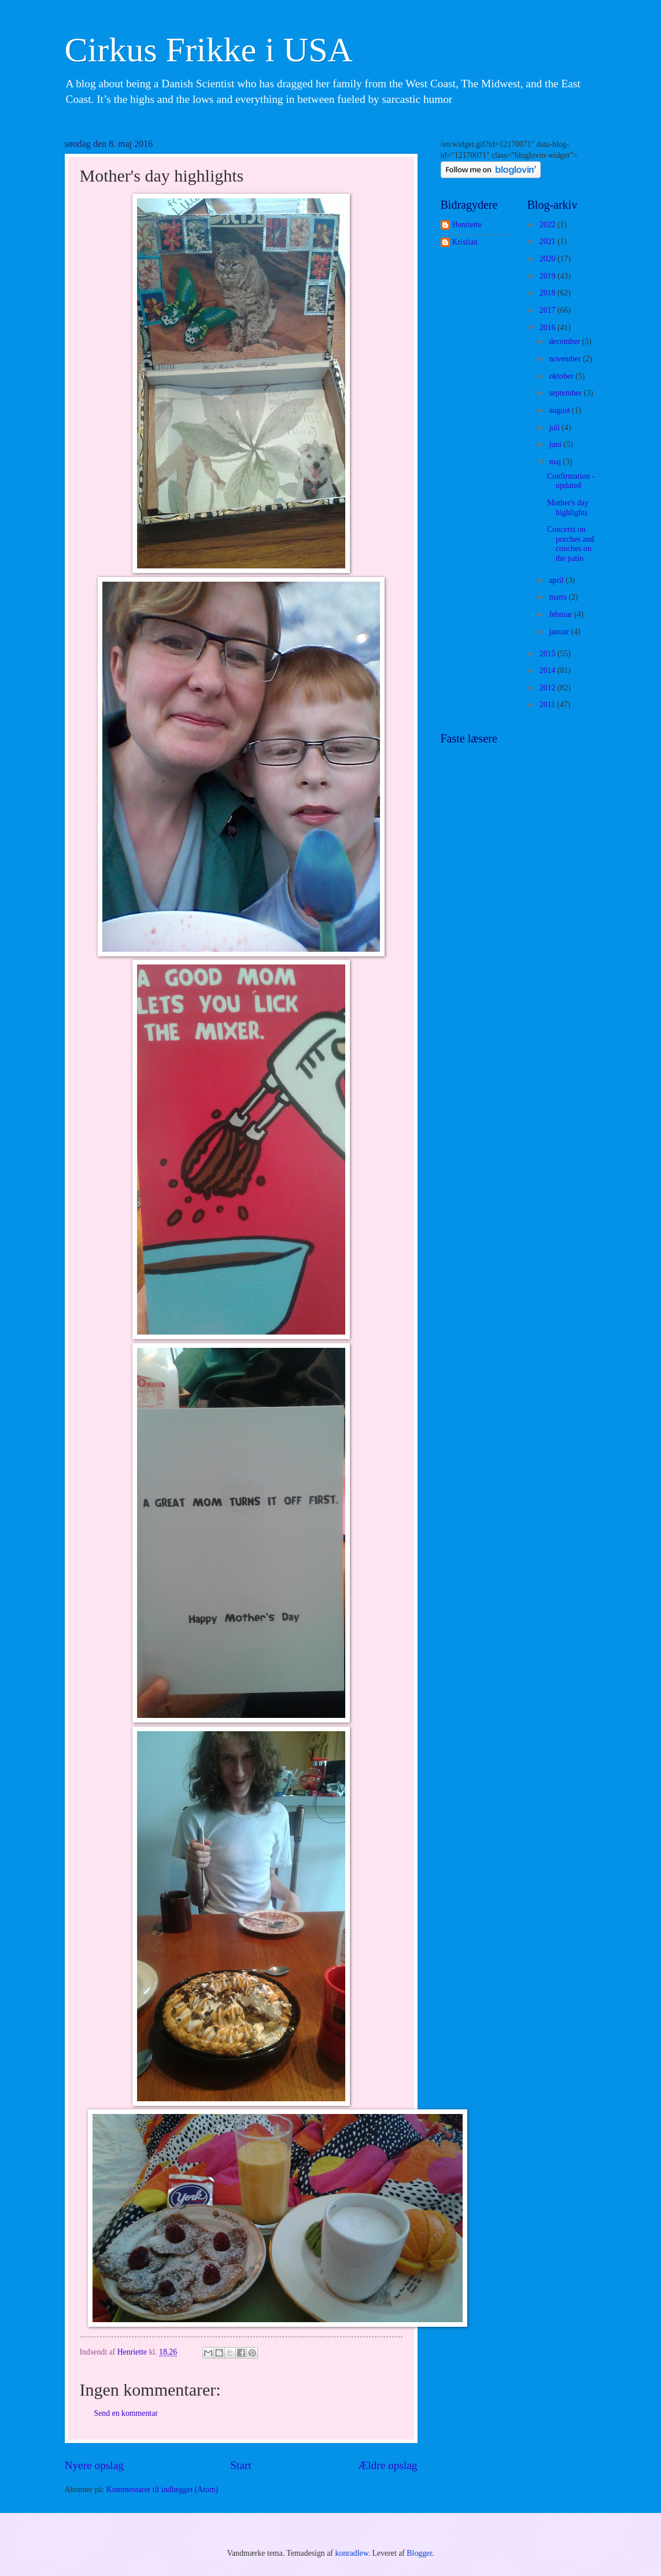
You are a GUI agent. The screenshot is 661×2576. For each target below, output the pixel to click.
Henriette (467, 224)
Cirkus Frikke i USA (209, 50)
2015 (548, 653)
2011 (548, 704)
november (566, 358)
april (557, 580)
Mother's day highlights (568, 507)
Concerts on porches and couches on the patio (570, 544)
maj (556, 461)
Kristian (465, 242)
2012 (548, 687)
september (566, 393)
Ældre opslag (387, 2465)
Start (240, 2465)
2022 (548, 224)
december (565, 341)
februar (561, 614)
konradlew (351, 2553)
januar (560, 631)
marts (558, 597)
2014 (548, 670)
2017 (548, 310)
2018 (548, 293)
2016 (548, 327)
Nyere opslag (94, 2465)
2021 (548, 241)
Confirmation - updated (570, 481)
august (560, 410)
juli (555, 427)
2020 (548, 258)
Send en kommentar (126, 2413)
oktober (562, 376)
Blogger (419, 2553)
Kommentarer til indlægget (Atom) (162, 2489)
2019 (548, 276)
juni (556, 444)
